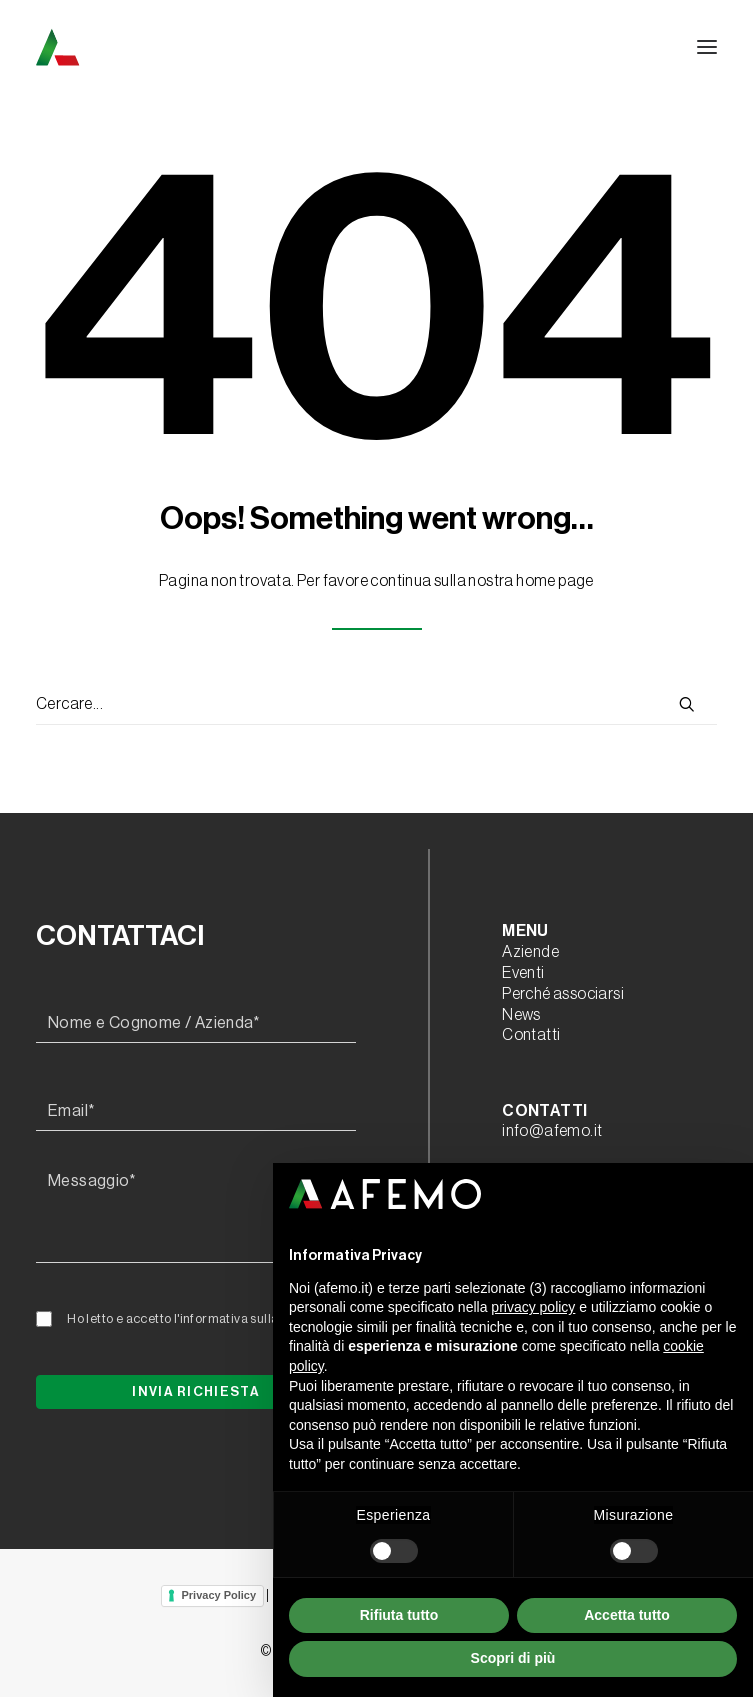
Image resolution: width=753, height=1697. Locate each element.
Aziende (530, 952)
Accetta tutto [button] (627, 1615)
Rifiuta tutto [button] (399, 1615)
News (521, 1015)
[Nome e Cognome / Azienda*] (196, 1024)
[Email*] (196, 1112)
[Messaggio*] (196, 1213)
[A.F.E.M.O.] (161, 47)
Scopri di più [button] (513, 1658)
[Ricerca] (376, 705)
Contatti (531, 1035)
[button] (707, 47)
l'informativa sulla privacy (249, 1318)
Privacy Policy (218, 1595)
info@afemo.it (552, 1131)
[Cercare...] (376, 705)
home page (555, 581)
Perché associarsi (563, 994)
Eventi (523, 973)
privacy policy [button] (533, 1307)
